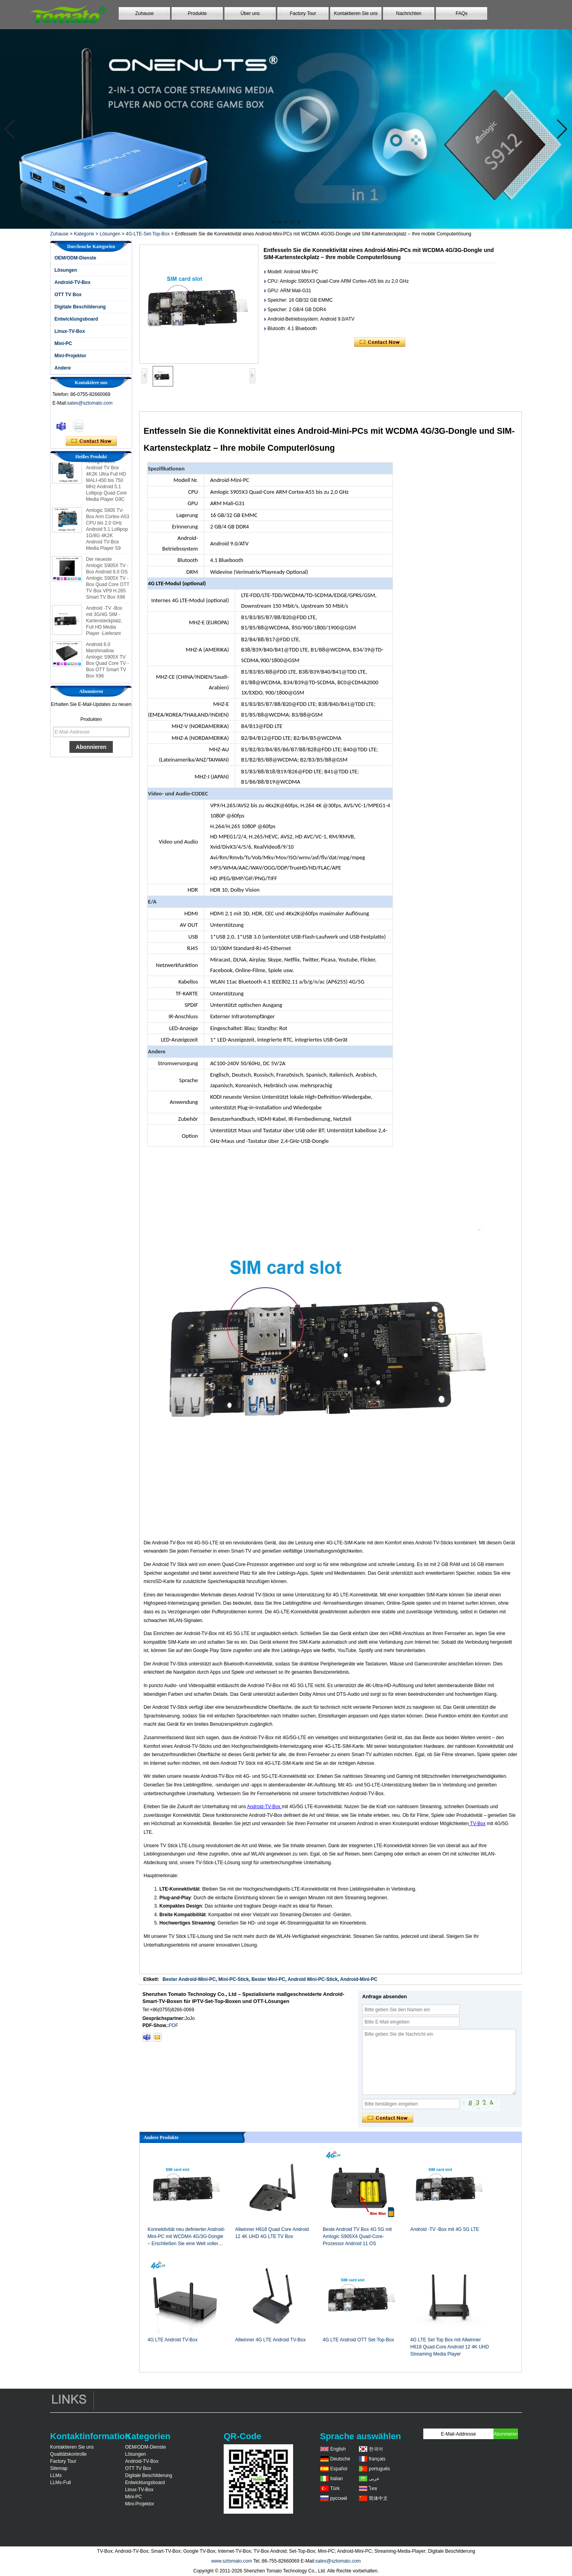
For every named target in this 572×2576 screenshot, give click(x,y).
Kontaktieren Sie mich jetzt (91, 441)
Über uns (250, 13)
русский (338, 2498)
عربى (374, 2478)
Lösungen (109, 234)
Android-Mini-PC (359, 1979)
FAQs (461, 13)
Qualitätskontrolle (68, 2454)
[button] (273, 222)
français (377, 2459)
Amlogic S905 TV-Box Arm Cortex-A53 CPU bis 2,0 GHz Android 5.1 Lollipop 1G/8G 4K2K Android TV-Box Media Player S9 (107, 532)
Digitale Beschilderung (80, 307)
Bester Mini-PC (268, 1979)
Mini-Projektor (70, 355)
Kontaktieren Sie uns (356, 13)
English (338, 2449)
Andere (62, 368)
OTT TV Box (68, 294)
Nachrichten (408, 13)
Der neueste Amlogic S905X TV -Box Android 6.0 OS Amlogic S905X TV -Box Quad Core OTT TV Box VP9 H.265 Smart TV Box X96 (107, 581)
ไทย (373, 2488)
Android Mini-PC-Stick (313, 1979)
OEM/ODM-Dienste (75, 258)
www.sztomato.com (231, 2561)
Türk (335, 2488)
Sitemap (58, 2468)
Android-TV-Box (72, 282)
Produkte (197, 13)
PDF (173, 2025)
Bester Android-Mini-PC (189, 1979)
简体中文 (378, 2498)
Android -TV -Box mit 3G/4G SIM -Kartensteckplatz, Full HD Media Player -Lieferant (104, 623)
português (379, 2468)
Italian (336, 2478)
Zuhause (144, 13)
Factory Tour (303, 13)
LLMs (56, 2475)
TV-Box (477, 1823)
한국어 (376, 2449)
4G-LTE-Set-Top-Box (148, 234)
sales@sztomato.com (89, 403)
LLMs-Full (60, 2482)
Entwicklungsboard (76, 319)
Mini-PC (63, 343)
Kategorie (84, 234)
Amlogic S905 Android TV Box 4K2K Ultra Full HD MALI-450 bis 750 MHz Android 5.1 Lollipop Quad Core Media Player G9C (106, 483)
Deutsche (340, 2459)
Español (338, 2468)
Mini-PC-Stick (234, 1979)
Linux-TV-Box (69, 331)
